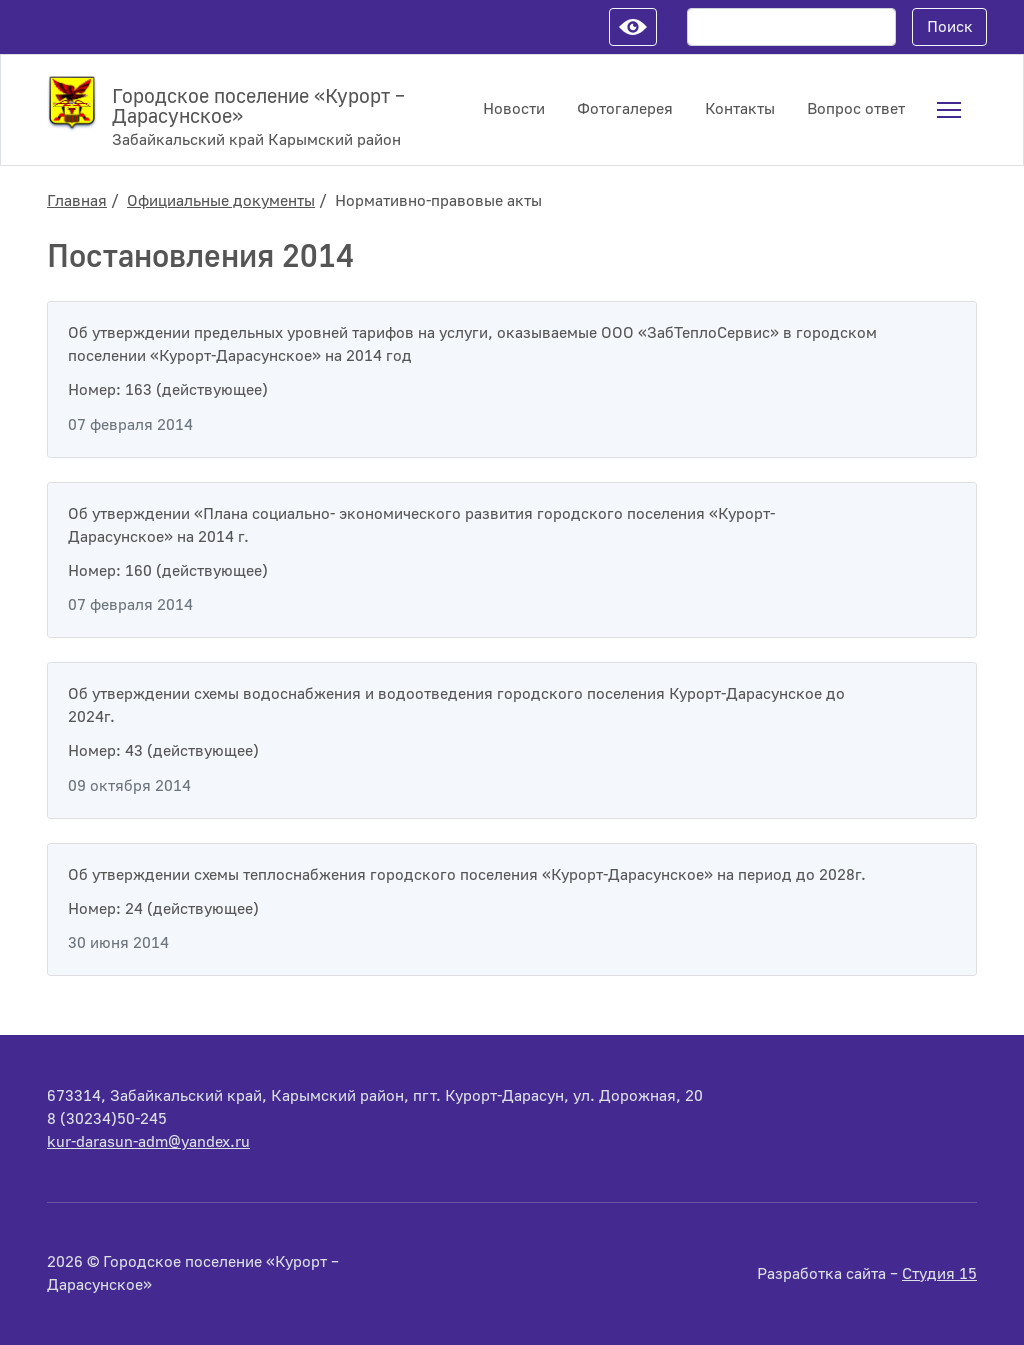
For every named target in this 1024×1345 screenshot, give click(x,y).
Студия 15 (939, 1274)
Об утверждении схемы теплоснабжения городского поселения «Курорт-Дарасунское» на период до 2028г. (467, 875)
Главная (77, 201)
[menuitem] (949, 110)
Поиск (950, 27)
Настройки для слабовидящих (633, 27)
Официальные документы (221, 201)
